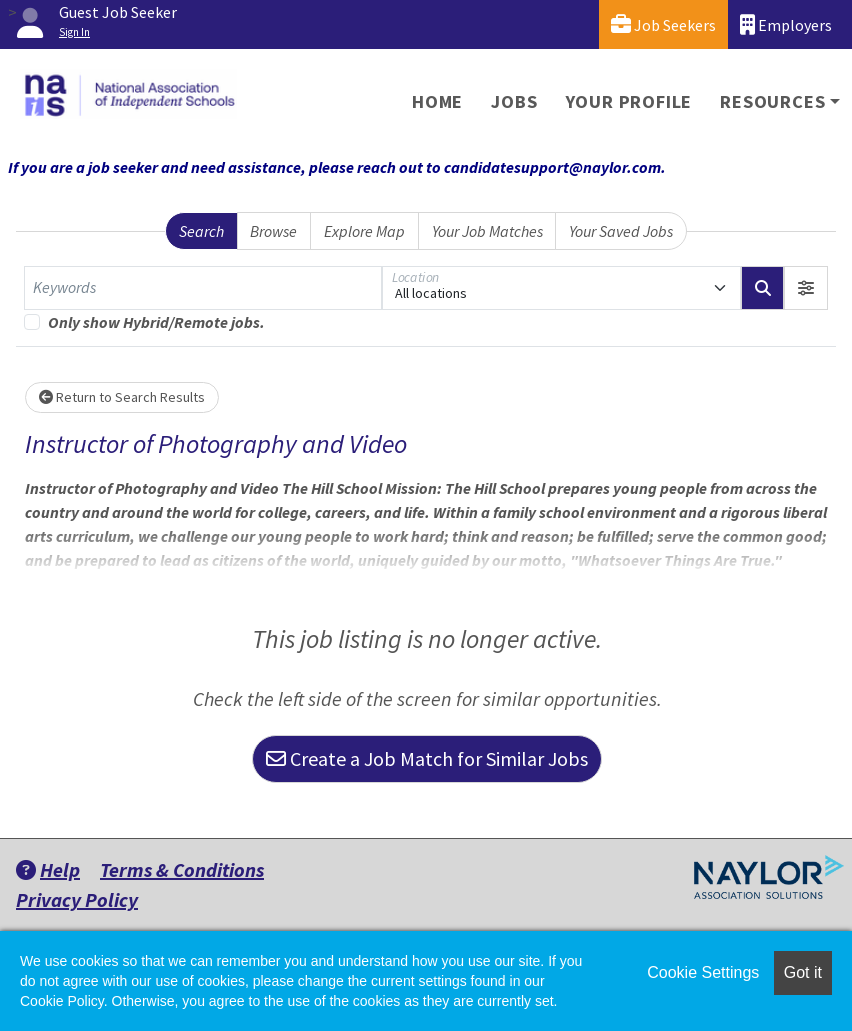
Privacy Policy (77, 899)
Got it (803, 972)
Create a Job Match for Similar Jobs (427, 758)
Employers (786, 24)
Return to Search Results (122, 397)
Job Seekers (663, 24)
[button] (806, 288)
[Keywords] (203, 288)
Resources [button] (772, 101)
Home (437, 101)
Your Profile (629, 101)
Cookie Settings (703, 972)
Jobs (514, 101)
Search (201, 231)
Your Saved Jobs (621, 231)
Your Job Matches (487, 231)
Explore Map (364, 231)
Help (48, 869)
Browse (273, 231)
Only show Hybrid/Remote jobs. (156, 322)
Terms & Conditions (182, 869)
